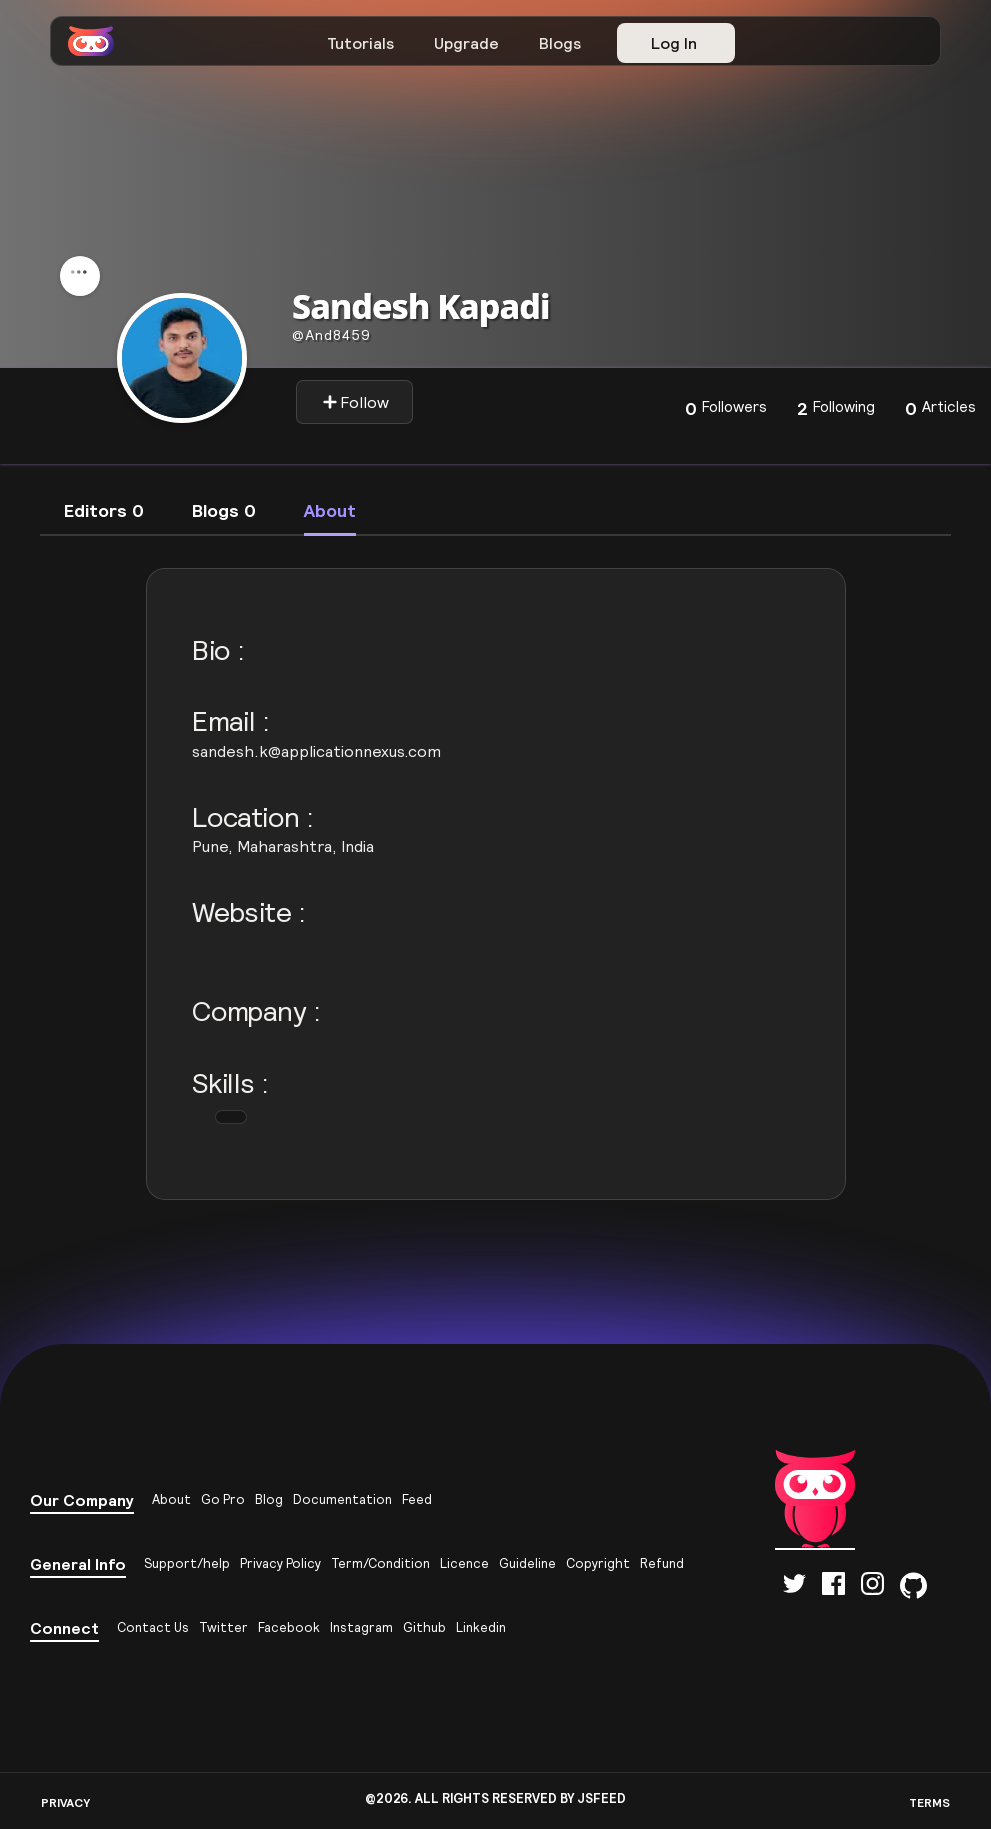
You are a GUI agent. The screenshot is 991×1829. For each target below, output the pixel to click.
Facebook (289, 1627)
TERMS (929, 1802)
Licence (464, 1563)
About (171, 1499)
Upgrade (466, 43)
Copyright (598, 1563)
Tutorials (360, 43)
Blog (269, 1499)
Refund (662, 1563)
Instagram (361, 1627)
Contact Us (153, 1627)
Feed (417, 1499)
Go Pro (223, 1499)
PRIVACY (65, 1802)
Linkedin (481, 1627)
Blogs (560, 43)
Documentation (342, 1499)
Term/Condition (380, 1563)
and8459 (331, 335)
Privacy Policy (280, 1563)
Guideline (527, 1563)
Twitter (223, 1627)
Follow (355, 402)
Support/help (187, 1563)
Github (424, 1627)
